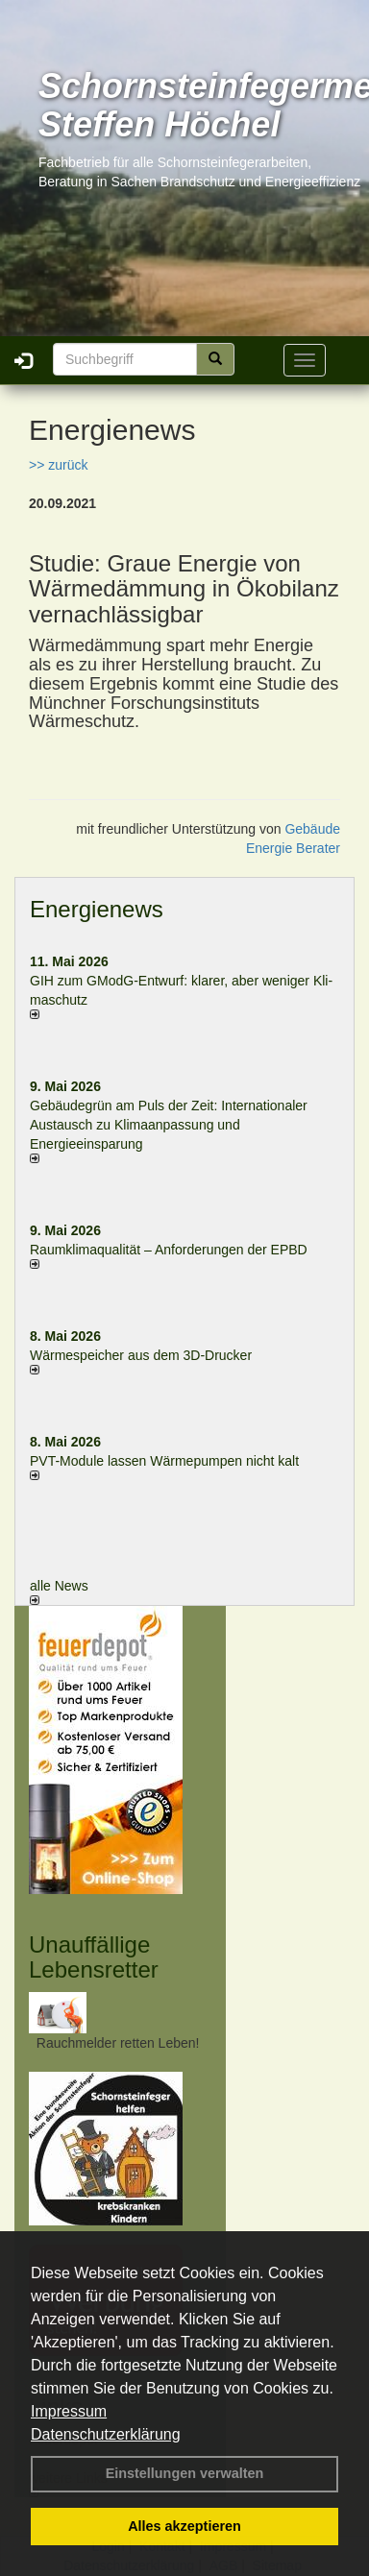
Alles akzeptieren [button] (184, 2526)
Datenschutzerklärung (106, 2434)
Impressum (69, 2411)
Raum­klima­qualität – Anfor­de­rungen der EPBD (169, 1249)
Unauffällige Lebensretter (94, 1957)
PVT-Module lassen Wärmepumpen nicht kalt (164, 1461)
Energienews (96, 909)
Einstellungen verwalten (185, 2473)
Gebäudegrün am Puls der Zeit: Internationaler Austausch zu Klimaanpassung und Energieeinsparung (169, 1125)
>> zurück (58, 465)
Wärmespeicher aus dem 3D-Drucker (141, 1355)
